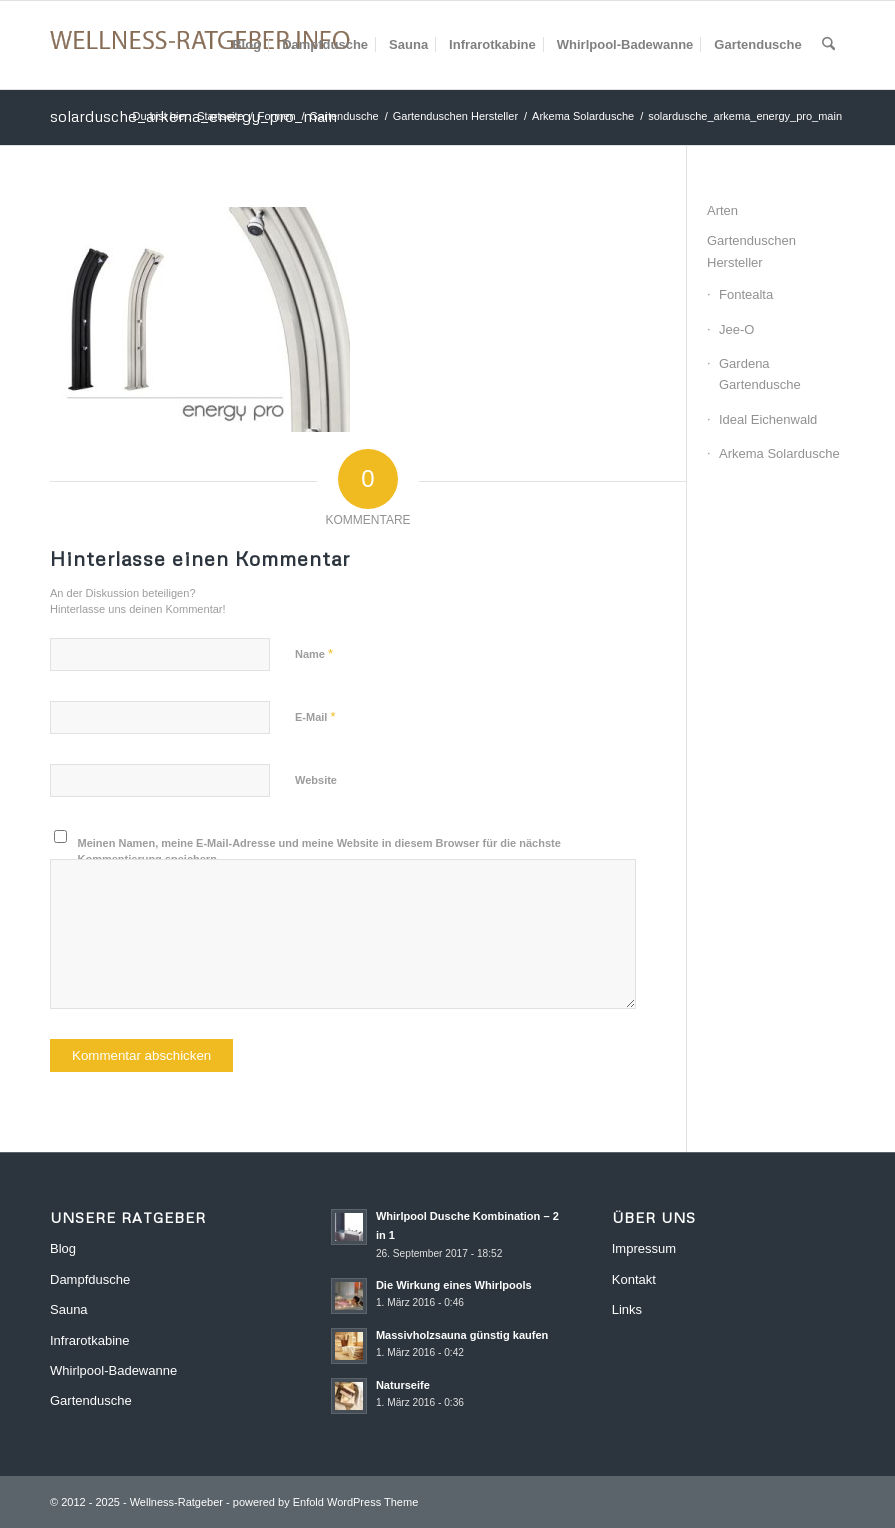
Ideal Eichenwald (768, 419)
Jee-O (736, 329)
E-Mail (315, 716)
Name (314, 653)
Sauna (69, 1309)
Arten (722, 210)
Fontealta (746, 294)
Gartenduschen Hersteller (751, 251)
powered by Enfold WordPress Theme (325, 1502)
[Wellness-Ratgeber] (200, 45)
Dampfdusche (90, 1279)
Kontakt (634, 1279)
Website (316, 780)
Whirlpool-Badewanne (113, 1370)
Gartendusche (91, 1400)
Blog (63, 1248)
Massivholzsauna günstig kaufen (462, 1335)
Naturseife (403, 1385)
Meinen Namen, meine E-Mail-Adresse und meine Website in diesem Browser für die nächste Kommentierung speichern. (319, 851)
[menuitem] (246, 45)
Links (627, 1309)
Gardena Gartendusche (760, 374)
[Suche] (828, 45)
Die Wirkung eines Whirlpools (454, 1285)
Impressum (644, 1248)
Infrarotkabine (90, 1340)
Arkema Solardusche (779, 453)
